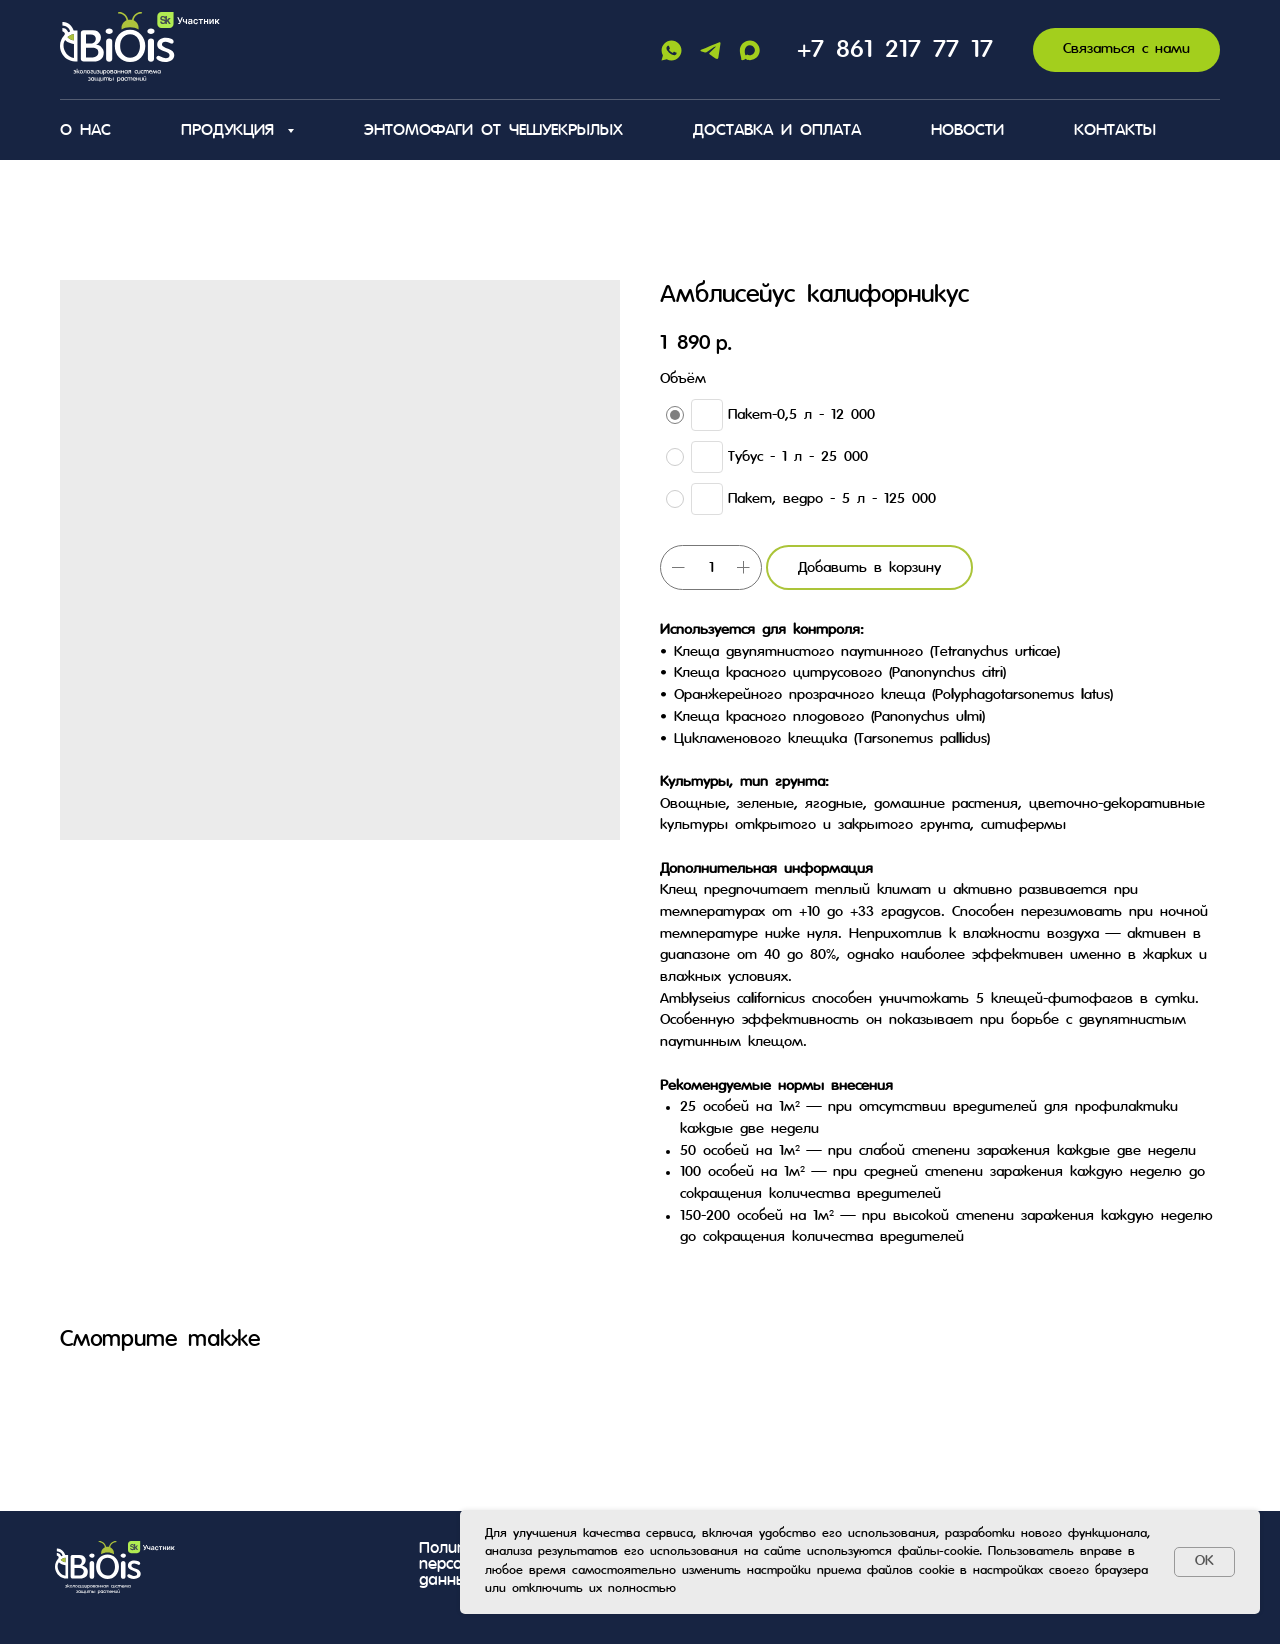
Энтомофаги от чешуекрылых (493, 131)
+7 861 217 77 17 (895, 50)
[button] (1126, 50)
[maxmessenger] (749, 50)
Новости (967, 131)
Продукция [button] (231, 131)
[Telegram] (710, 50)
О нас (85, 131)
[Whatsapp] (671, 50)
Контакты (1115, 131)
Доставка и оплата (777, 131)
